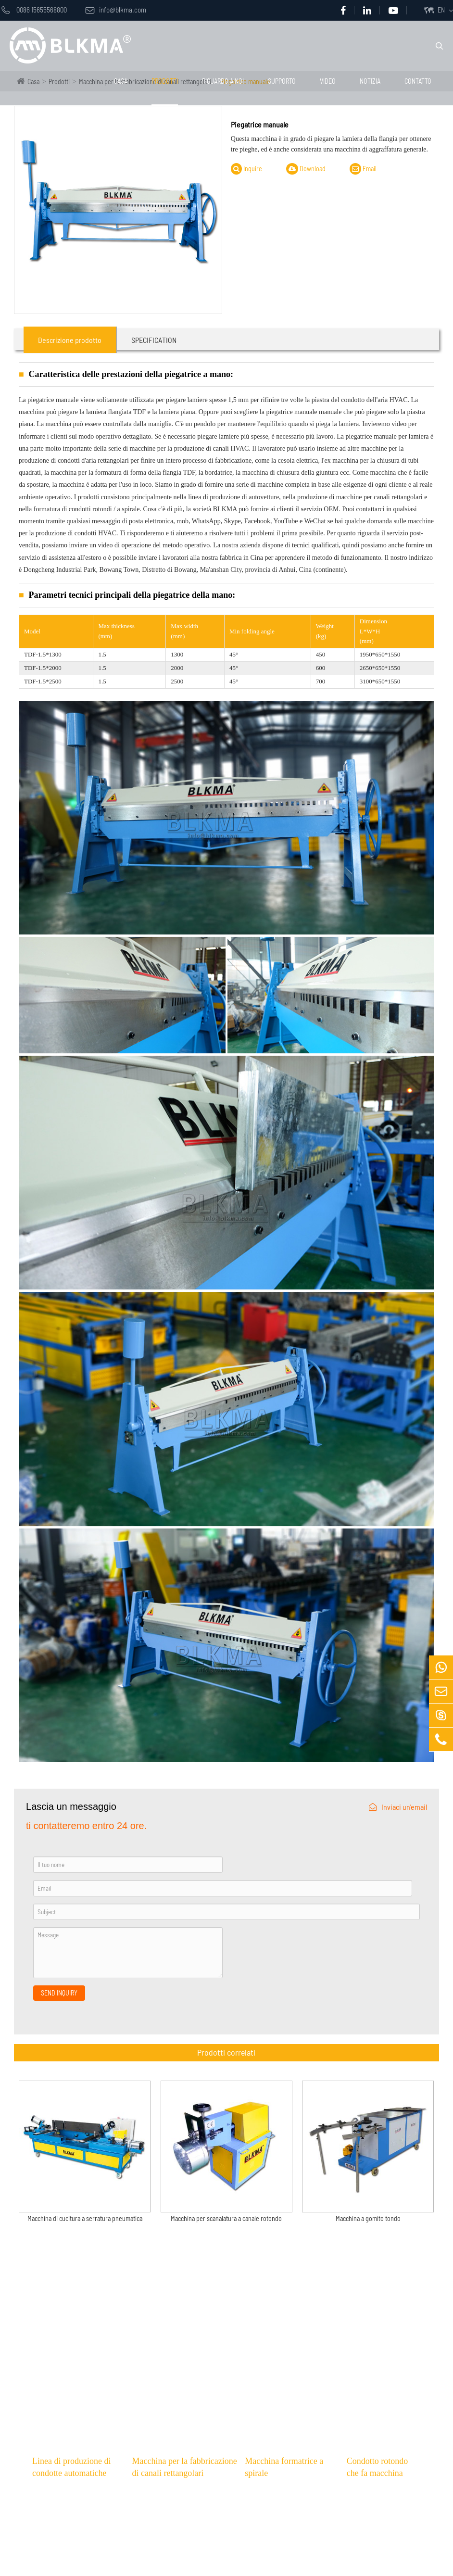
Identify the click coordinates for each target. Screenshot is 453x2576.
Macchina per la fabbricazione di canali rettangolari (184, 2467)
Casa (120, 81)
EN (441, 10)
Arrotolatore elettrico (384, 2546)
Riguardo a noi (223, 81)
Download (306, 169)
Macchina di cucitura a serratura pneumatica (84, 2218)
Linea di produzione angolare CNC (185, 2563)
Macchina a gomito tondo (368, 2218)
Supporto (282, 81)
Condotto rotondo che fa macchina (377, 2467)
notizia (370, 81)
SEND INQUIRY (59, 1993)
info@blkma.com (115, 9)
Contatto (417, 81)
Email (363, 169)
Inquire (246, 169)
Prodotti (164, 81)
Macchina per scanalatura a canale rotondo (226, 2218)
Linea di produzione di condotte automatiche (71, 2467)
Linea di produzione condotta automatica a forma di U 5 (80, 2551)
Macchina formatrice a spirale (284, 2467)
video (328, 81)
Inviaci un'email (398, 1806)
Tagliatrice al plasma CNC (173, 2546)
